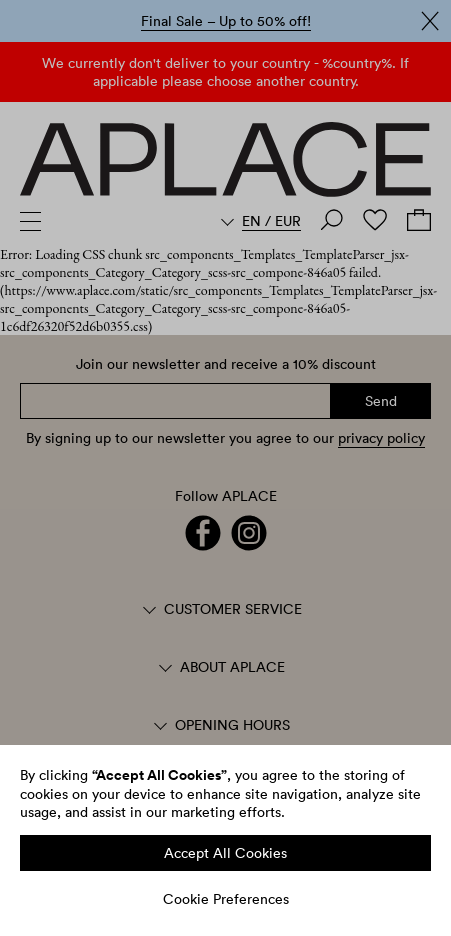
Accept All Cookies (225, 853)
